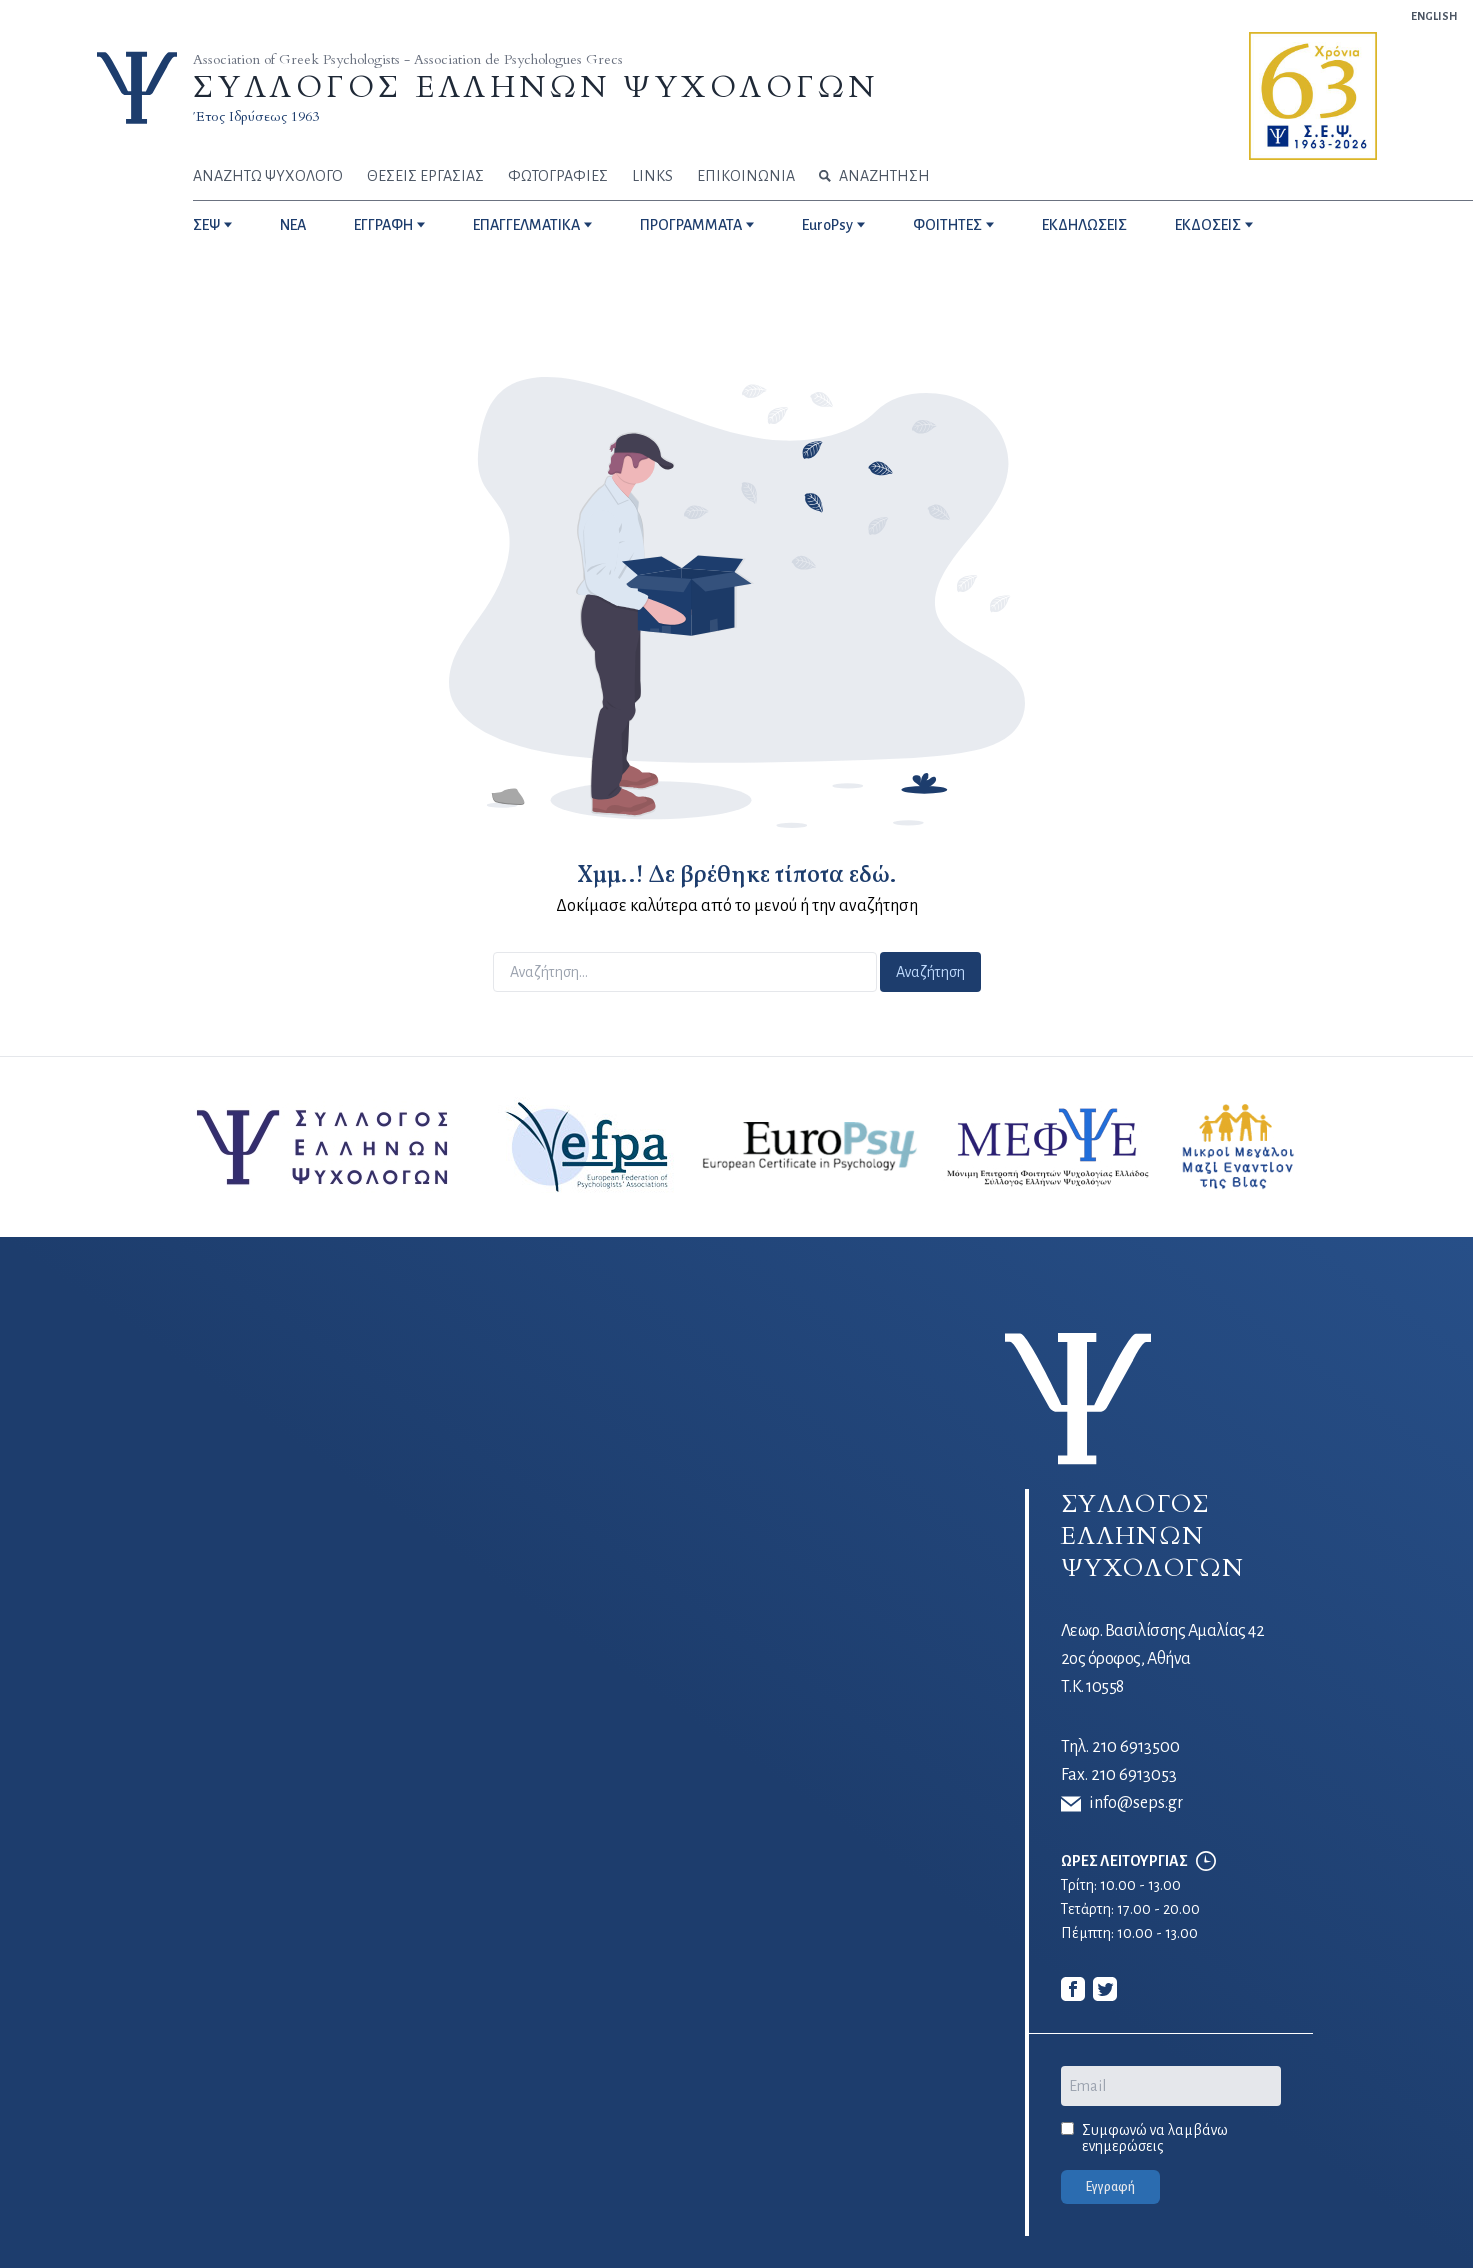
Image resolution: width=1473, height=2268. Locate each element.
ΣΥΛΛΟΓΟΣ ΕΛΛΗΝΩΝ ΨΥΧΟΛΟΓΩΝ (536, 87)
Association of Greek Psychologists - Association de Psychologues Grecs (408, 59)
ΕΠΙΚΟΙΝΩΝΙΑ (746, 176)
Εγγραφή (1110, 2187)
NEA (293, 225)
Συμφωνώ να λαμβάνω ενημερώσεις (1155, 2138)
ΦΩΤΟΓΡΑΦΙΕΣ (558, 176)
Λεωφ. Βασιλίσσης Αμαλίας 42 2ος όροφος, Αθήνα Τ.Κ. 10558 (1163, 1659)
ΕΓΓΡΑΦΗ (383, 225)
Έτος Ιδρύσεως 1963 (256, 116)
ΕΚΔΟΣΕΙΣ (1208, 225)
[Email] (1171, 2086)
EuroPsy (827, 225)
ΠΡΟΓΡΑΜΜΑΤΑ (691, 225)
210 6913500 (1136, 1747)
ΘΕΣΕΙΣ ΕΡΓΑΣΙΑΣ (425, 176)
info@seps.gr (1122, 1804)
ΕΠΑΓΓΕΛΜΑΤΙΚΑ (526, 225)
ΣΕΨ (206, 225)
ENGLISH (1434, 16)
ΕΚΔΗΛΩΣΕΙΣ (1084, 225)
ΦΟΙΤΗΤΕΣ (947, 225)
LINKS (652, 176)
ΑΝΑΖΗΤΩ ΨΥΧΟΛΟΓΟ (268, 176)
